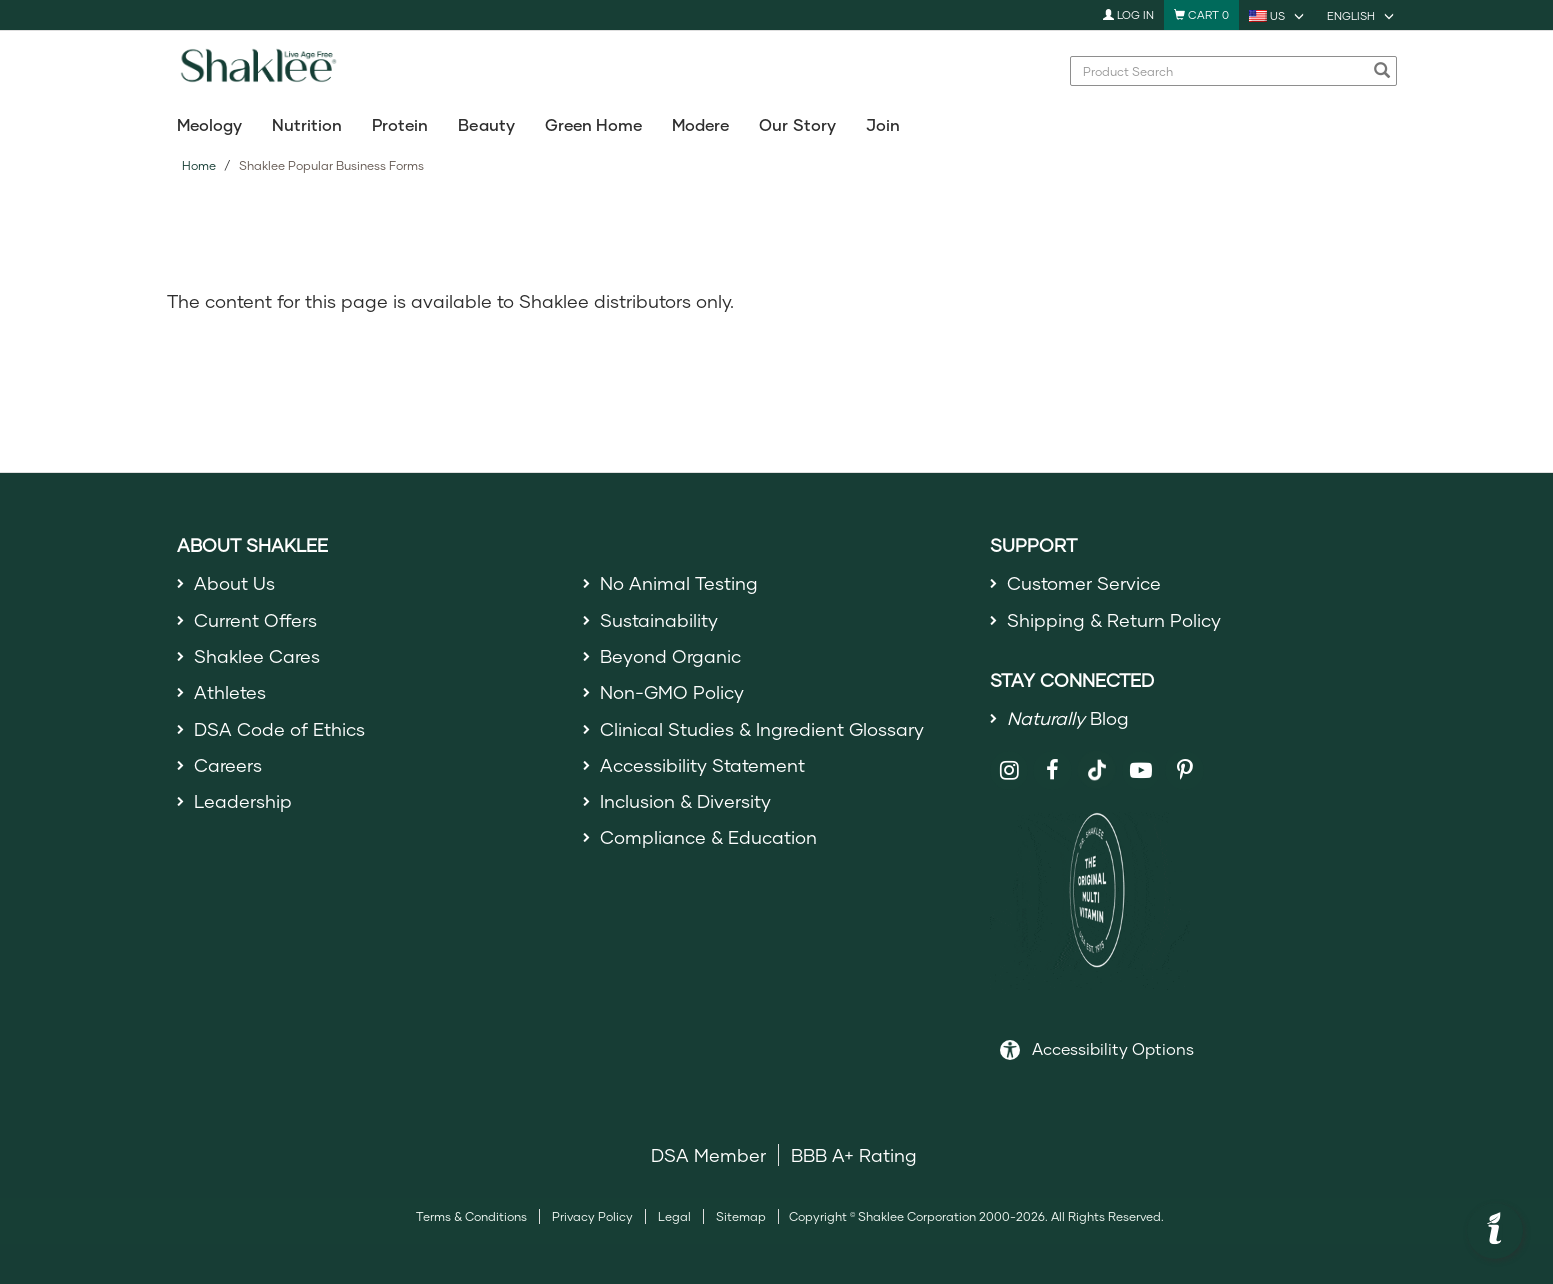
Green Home (593, 124)
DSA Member (708, 1155)
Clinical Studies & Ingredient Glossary (762, 729)
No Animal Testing (679, 583)
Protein (400, 124)
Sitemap (741, 1216)
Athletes (230, 692)
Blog (1068, 718)
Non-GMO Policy (672, 692)
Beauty (486, 124)
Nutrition (307, 124)
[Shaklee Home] (258, 71)
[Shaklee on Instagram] (1009, 770)
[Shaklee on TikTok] (1097, 759)
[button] (1495, 1231)
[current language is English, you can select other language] (1362, 15)
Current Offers (255, 620)
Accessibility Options (1113, 1048)
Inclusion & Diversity (685, 801)
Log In (1128, 14)
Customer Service (1084, 583)
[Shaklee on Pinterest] (1184, 770)
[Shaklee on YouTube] (1141, 770)
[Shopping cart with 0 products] (1201, 15)
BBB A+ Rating (854, 1155)
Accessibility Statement (702, 765)
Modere (700, 124)
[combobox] (1223, 71)
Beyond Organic (670, 656)
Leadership (243, 801)
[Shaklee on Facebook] (1052, 770)
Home (199, 165)
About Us (234, 583)
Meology (209, 124)
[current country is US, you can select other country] (1278, 15)
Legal (674, 1216)
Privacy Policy (592, 1216)
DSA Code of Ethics (279, 729)
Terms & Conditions (471, 1216)
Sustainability (659, 620)
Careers (228, 765)
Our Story (797, 124)
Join (883, 124)
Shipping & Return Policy (1114, 620)
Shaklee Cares (257, 656)
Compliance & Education (708, 837)
